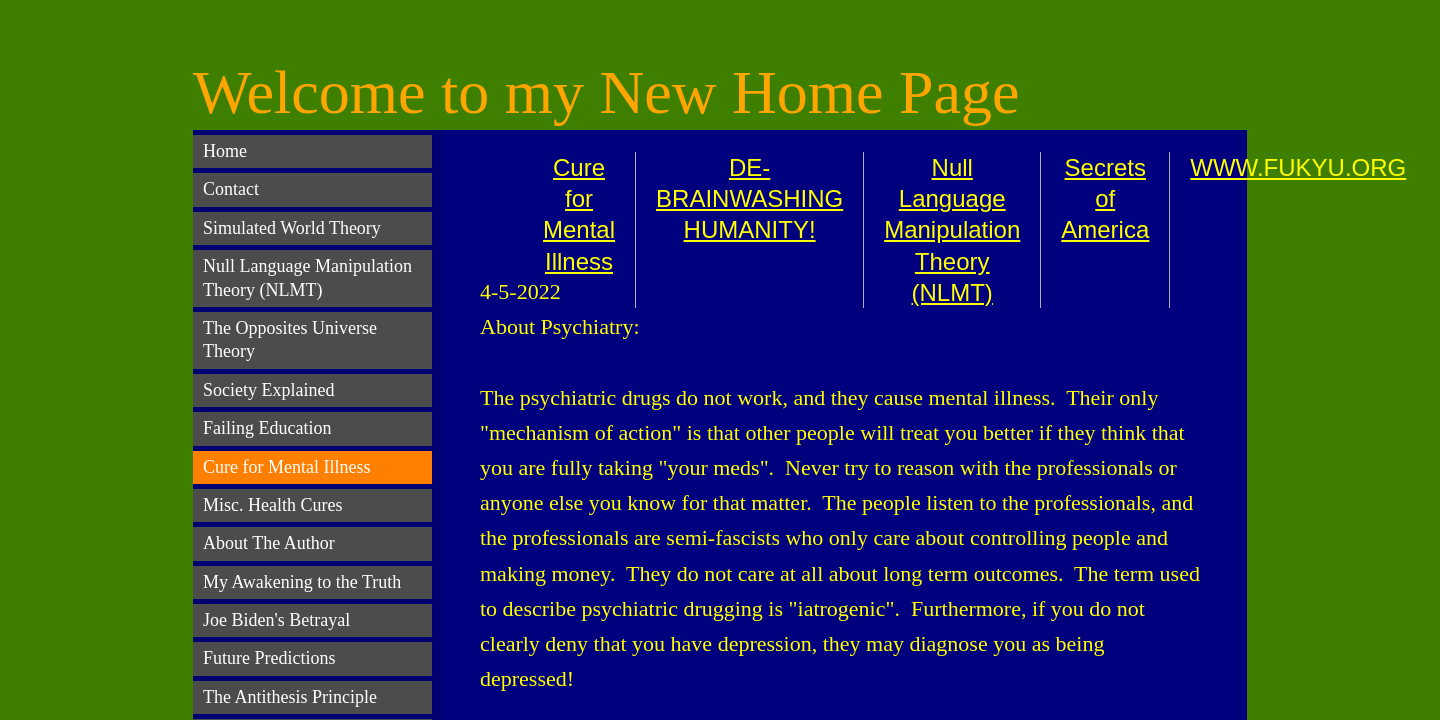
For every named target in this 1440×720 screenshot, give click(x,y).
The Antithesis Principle (290, 697)
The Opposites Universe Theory (290, 339)
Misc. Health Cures (272, 505)
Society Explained (268, 390)
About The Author (269, 543)
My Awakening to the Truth (302, 582)
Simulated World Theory (292, 228)
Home (225, 151)
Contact (231, 189)
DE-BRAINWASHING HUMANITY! (749, 198)
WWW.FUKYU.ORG (1298, 167)
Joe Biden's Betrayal (276, 620)
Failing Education (267, 428)
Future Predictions (269, 658)
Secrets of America (1105, 198)
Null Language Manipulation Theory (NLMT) (952, 230)
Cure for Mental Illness (286, 467)
